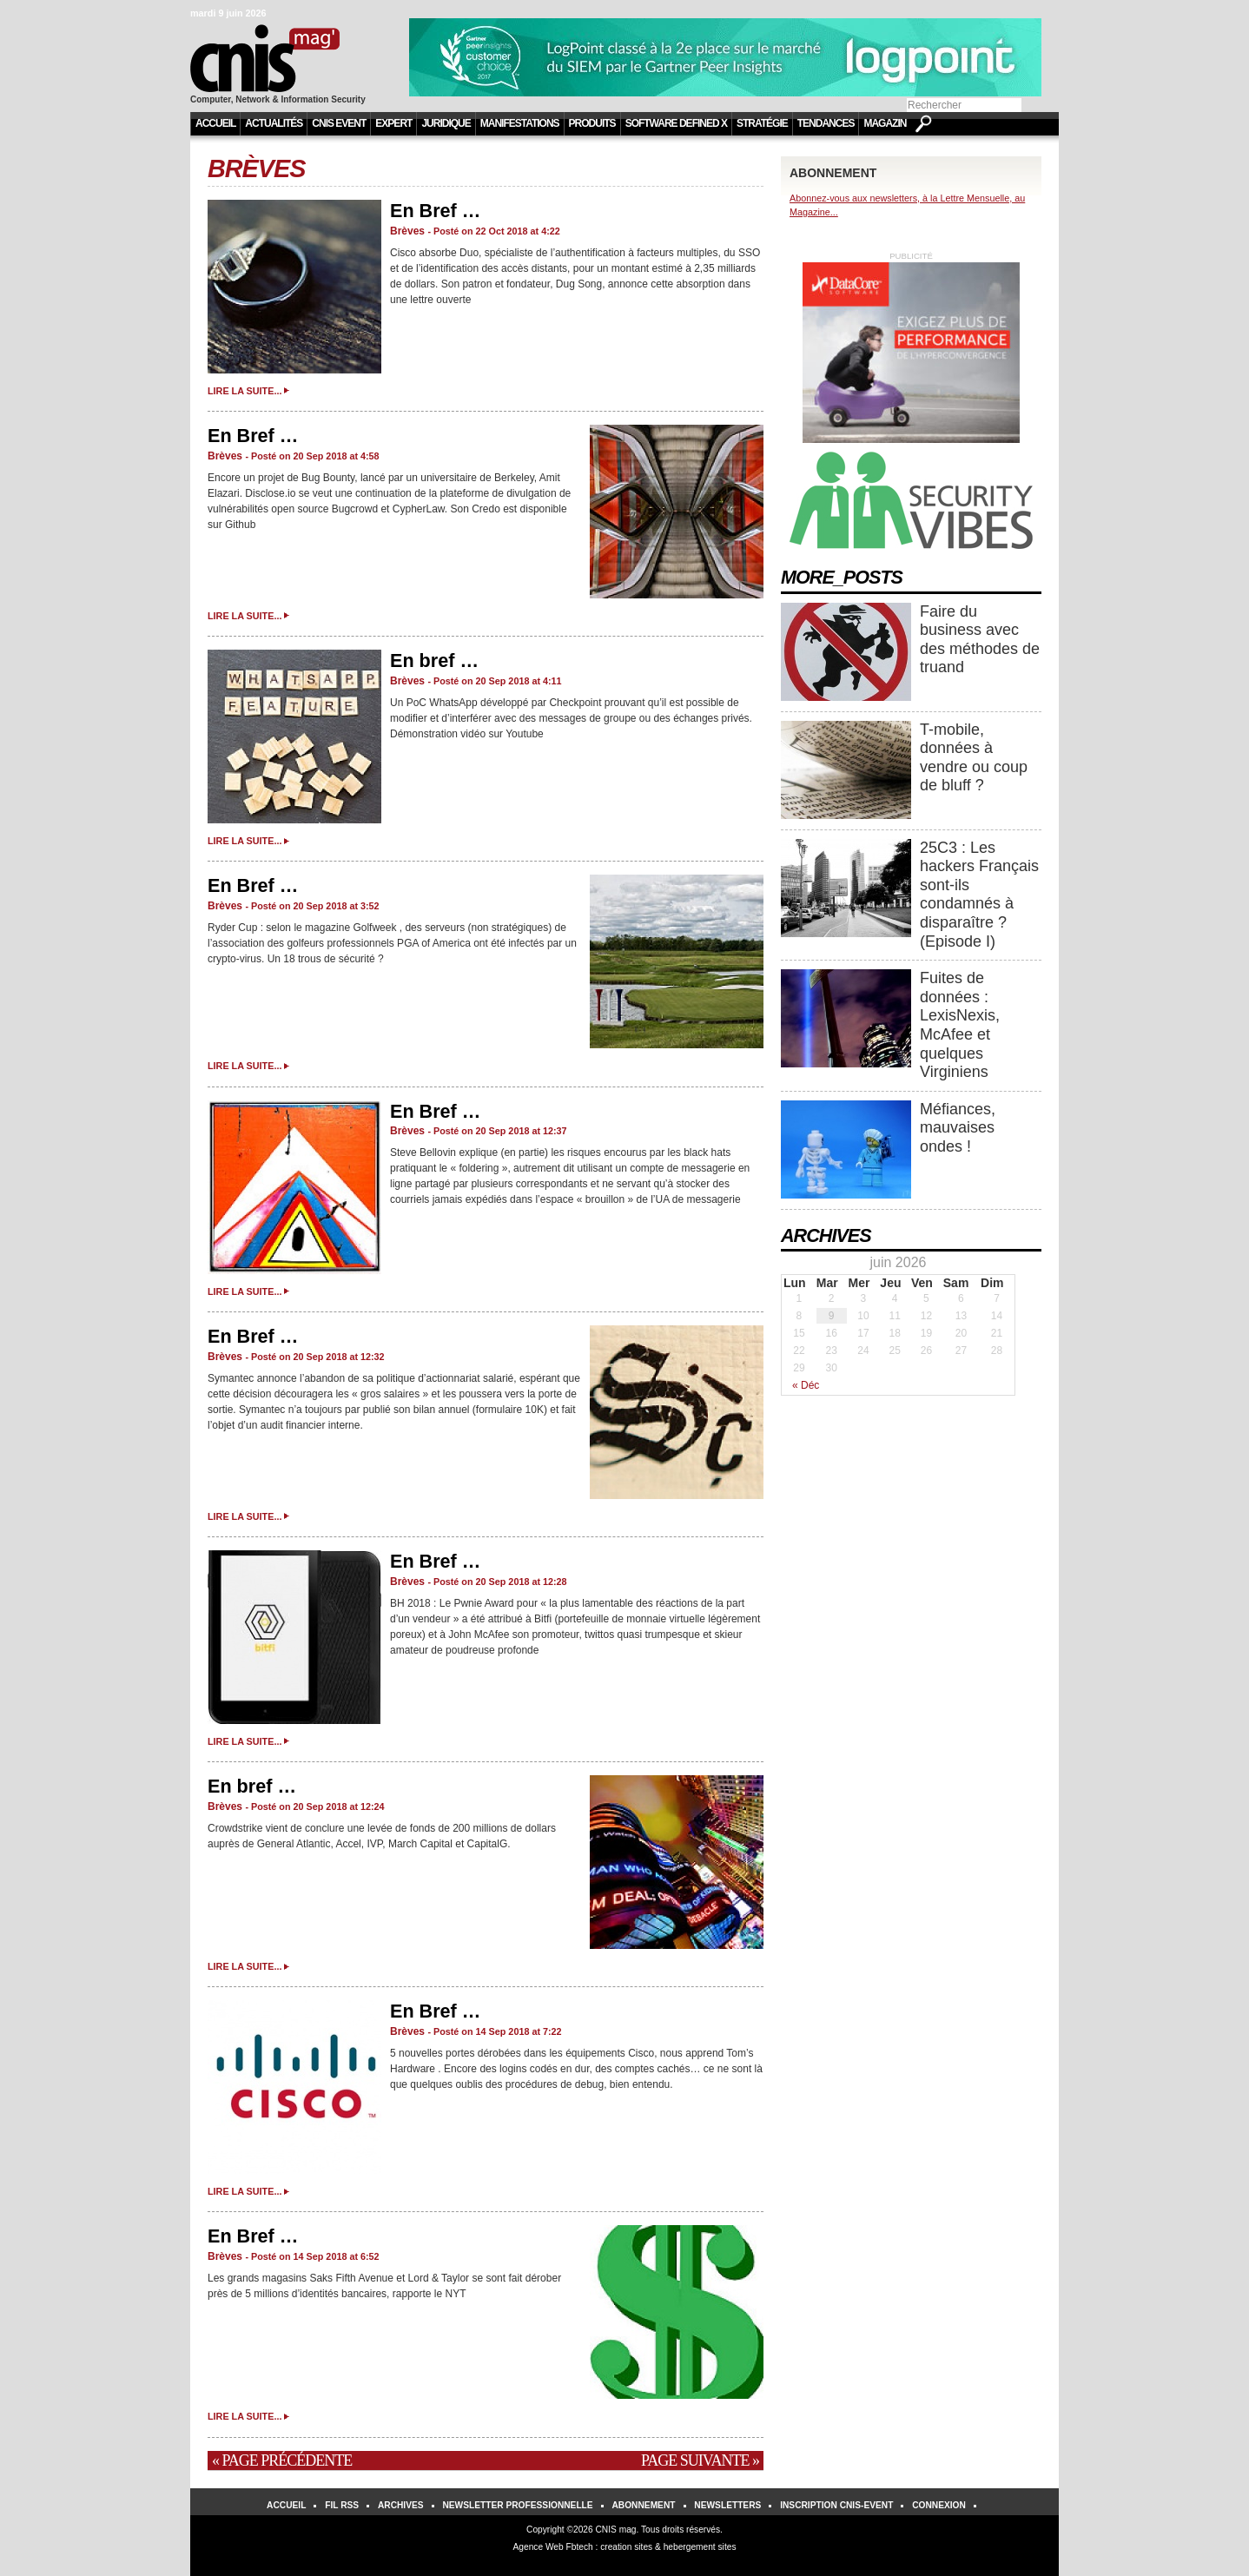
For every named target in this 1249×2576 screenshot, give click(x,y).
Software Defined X (676, 123)
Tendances (826, 123)
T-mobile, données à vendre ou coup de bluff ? (974, 758)
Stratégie (762, 123)
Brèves (256, 168)
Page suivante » (700, 2460)
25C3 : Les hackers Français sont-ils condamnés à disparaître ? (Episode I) (979, 894)
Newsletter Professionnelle (517, 2505)
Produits (592, 123)
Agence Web (538, 2547)
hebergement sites (700, 2547)
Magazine (887, 123)
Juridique (445, 123)
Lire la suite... (244, 391)
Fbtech (579, 2547)
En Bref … (435, 210)
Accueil (215, 123)
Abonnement (643, 2505)
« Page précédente (282, 2460)
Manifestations (519, 123)
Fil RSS (342, 2505)
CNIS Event (339, 123)
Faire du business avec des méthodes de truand (980, 640)
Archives (401, 2505)
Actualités (273, 123)
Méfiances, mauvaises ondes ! (957, 1127)
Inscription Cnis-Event (836, 2505)
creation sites (626, 2547)
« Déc (805, 1385)
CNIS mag (615, 2529)
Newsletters (727, 2505)
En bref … (434, 660)
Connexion (939, 2505)
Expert (393, 123)
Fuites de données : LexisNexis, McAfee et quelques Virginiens (960, 1024)
